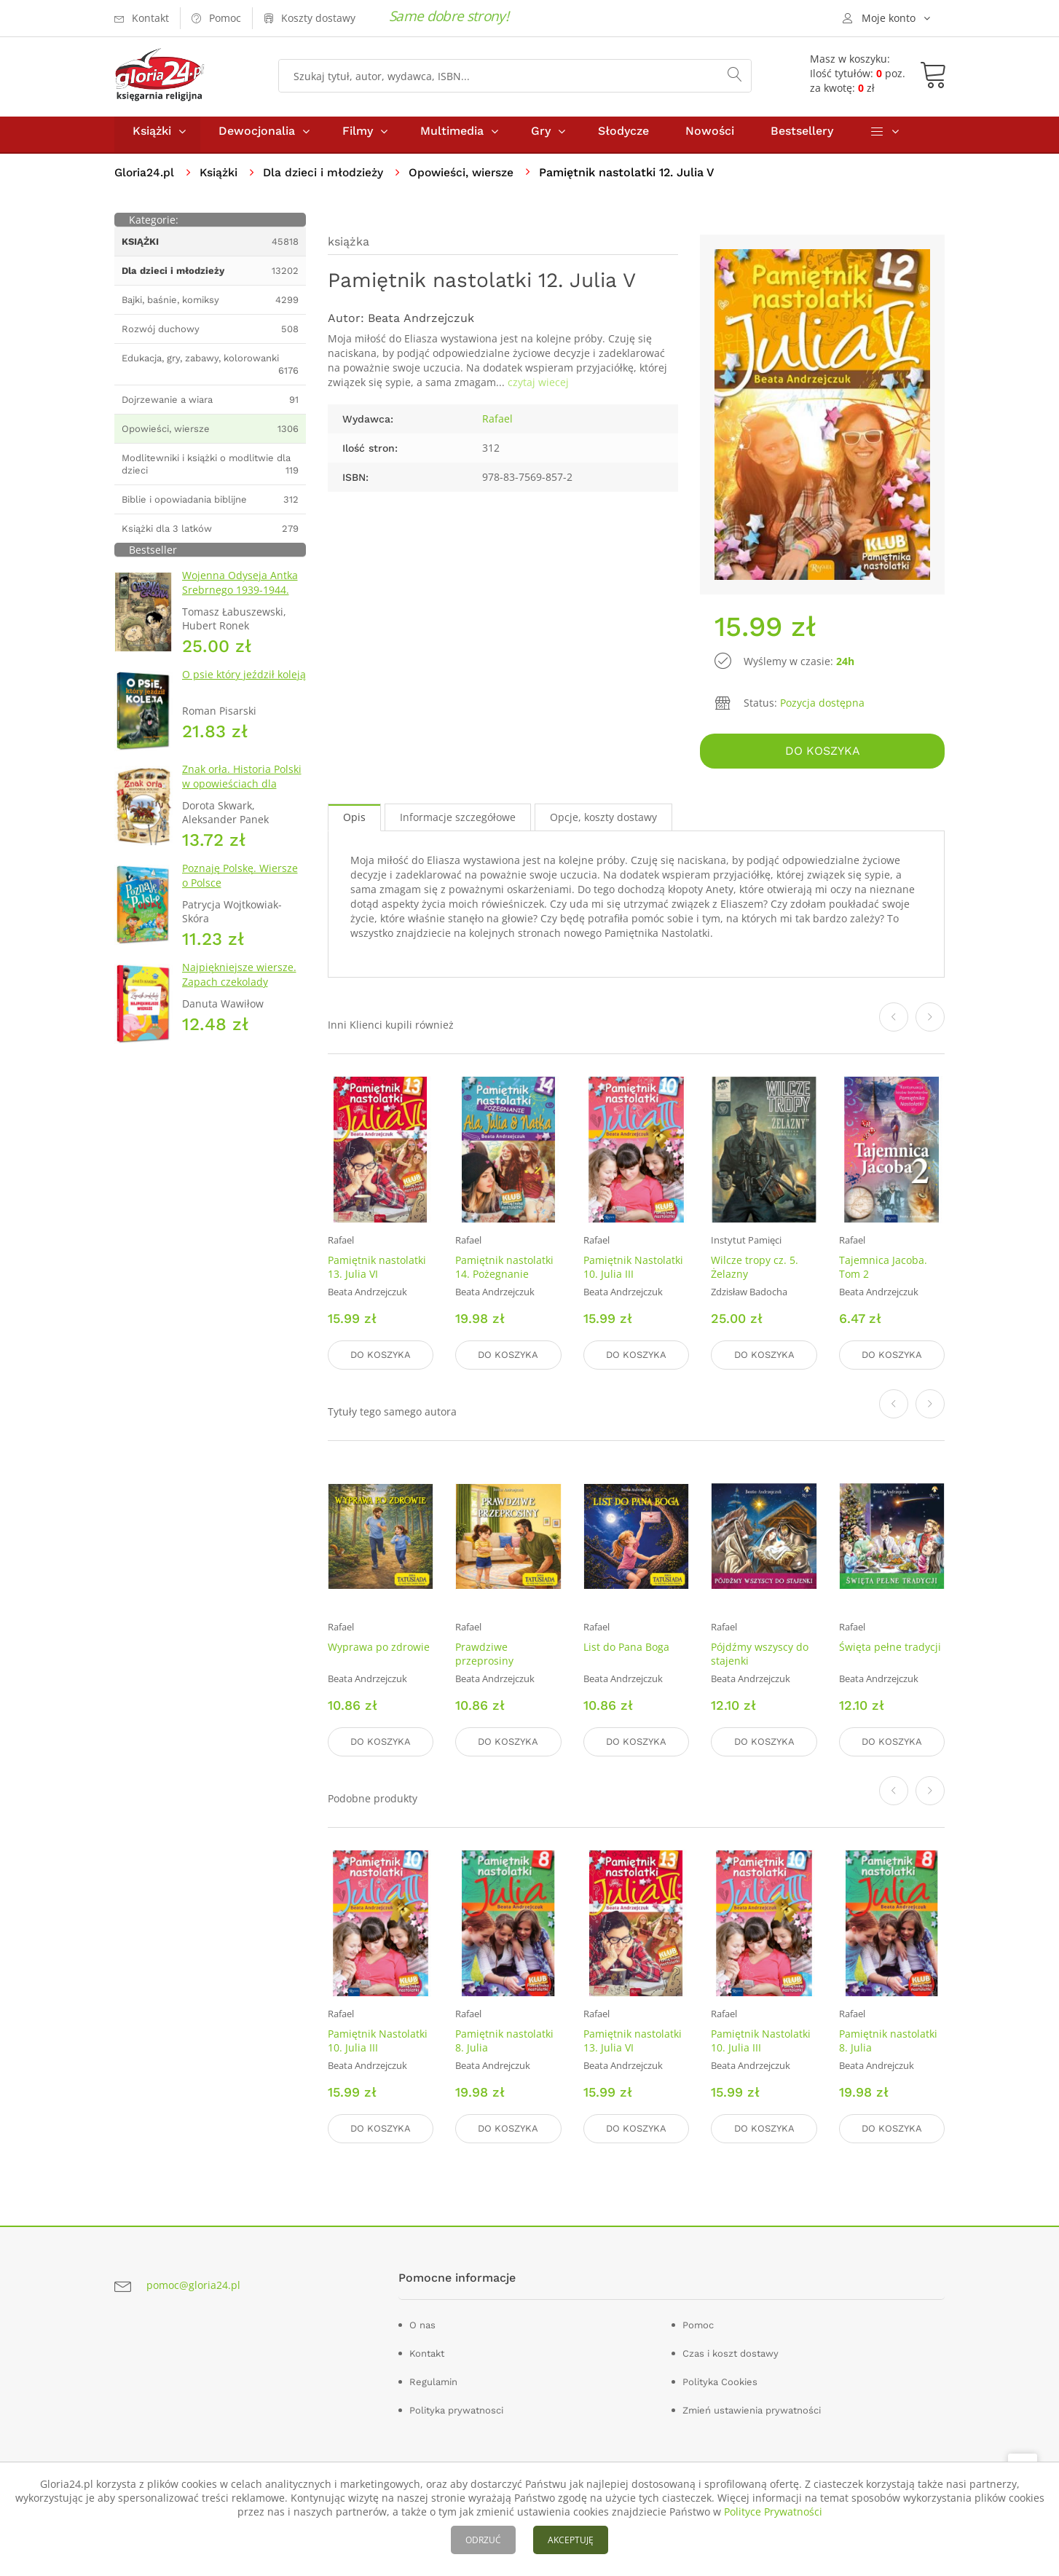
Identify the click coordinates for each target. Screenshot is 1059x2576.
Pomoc (698, 2322)
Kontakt (426, 2351)
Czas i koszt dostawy (730, 2351)
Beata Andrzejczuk (421, 324)
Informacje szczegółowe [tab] (458, 821)
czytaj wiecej (538, 389)
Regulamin (433, 2379)
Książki (152, 137)
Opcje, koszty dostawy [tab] (603, 821)
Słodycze (623, 137)
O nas (422, 2322)
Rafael (497, 425)
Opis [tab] (354, 821)
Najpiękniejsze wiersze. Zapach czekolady (239, 981)
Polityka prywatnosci (456, 2408)
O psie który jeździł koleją (244, 681)
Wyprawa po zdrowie (379, 1649)
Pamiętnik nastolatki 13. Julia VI (377, 1271)
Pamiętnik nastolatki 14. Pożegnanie (504, 1271)
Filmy (357, 137)
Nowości (709, 137)
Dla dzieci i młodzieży (326, 179)
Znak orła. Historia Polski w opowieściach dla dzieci (242, 790)
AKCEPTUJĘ (571, 2540)
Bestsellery (802, 137)
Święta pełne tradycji (890, 1649)
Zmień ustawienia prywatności (751, 2408)
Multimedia (452, 137)
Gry (541, 137)
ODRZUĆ (483, 2540)
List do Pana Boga (626, 1649)
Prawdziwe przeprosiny (484, 1656)
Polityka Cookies (719, 2379)
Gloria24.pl (145, 179)
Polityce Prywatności (773, 2511)
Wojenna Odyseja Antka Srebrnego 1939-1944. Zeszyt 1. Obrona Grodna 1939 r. (243, 603)
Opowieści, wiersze (467, 179)
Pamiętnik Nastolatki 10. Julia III (633, 1271)
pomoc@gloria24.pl (193, 2283)
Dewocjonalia (257, 137)
